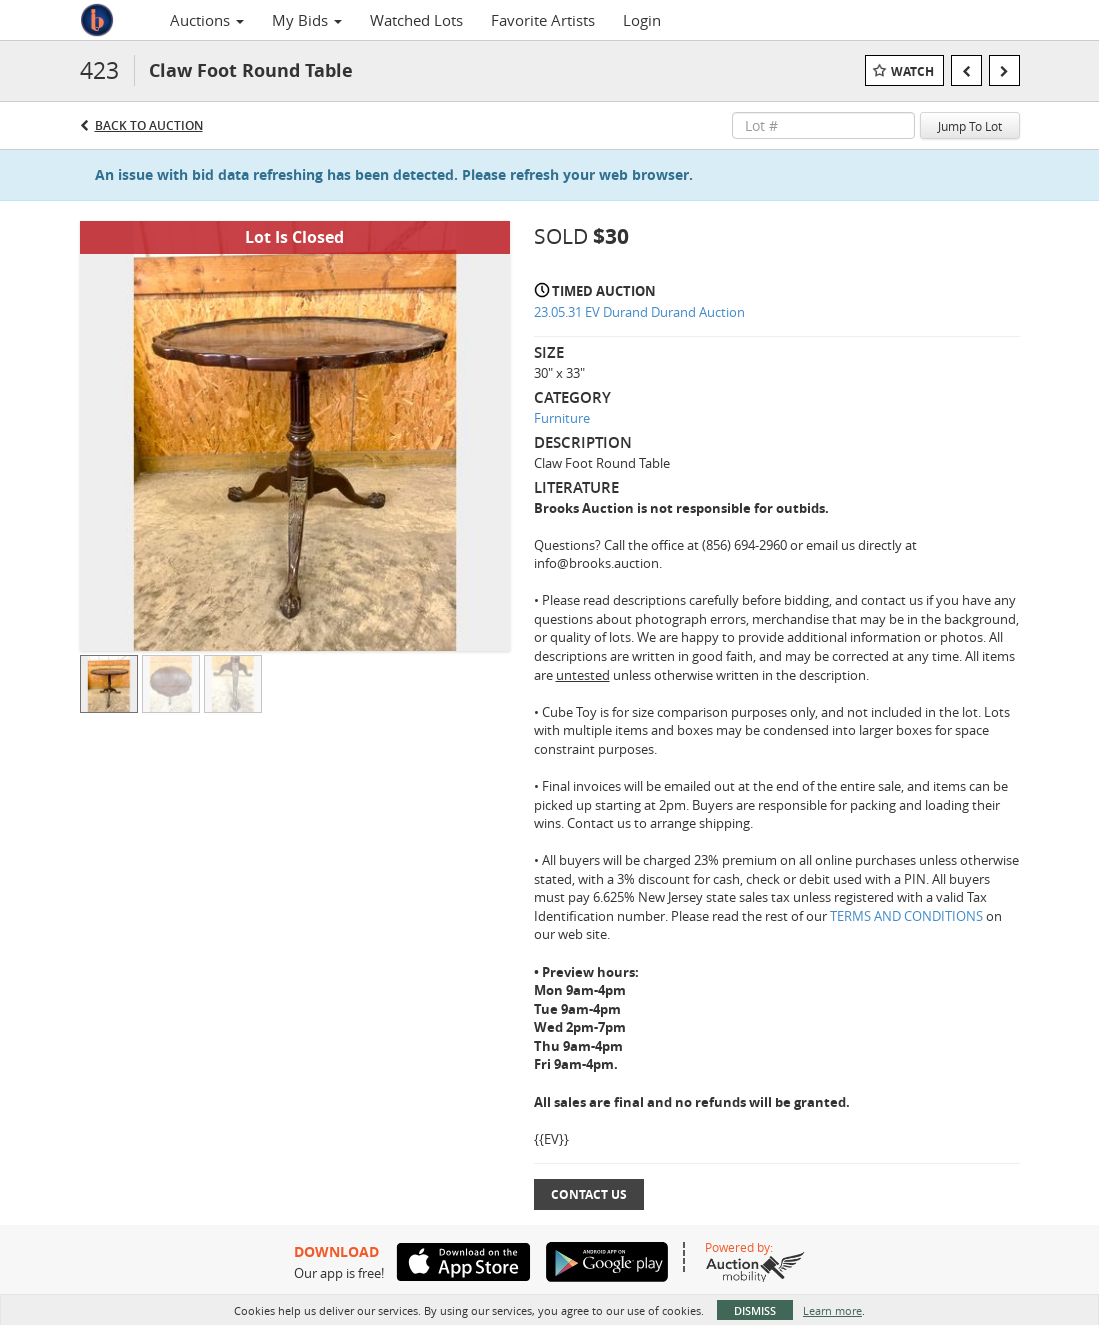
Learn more (832, 1310)
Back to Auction (149, 125)
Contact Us (589, 1194)
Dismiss (755, 1310)
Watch (912, 71)
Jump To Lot (970, 126)
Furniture (562, 418)
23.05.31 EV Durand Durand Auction (639, 312)
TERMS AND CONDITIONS (908, 916)
